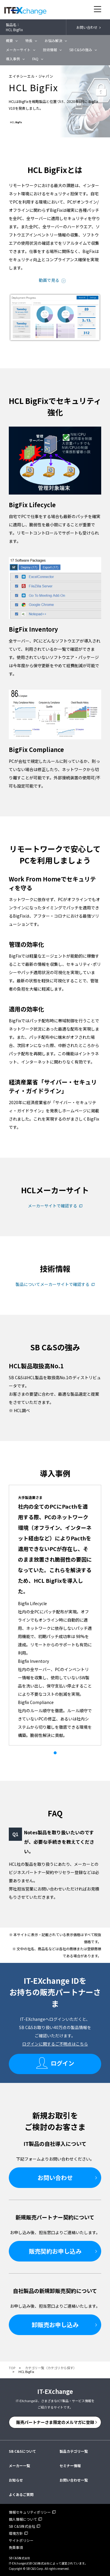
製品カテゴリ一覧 (74, 2451)
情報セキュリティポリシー (30, 2512)
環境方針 (16, 2533)
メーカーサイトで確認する (52, 1206)
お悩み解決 (53, 40)
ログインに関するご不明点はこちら (55, 2044)
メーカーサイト (18, 49)
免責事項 (16, 2547)
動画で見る (49, 280)
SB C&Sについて (22, 2451)
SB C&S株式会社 (22, 2526)
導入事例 (13, 58)
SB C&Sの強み (80, 49)
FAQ (35, 58)
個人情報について (23, 2519)
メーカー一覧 (19, 2465)
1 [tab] (55, 1752)
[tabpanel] (55, 1615)
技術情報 (50, 49)
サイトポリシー (21, 2540)
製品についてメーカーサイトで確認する (52, 1284)
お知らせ (16, 2479)
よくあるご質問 (21, 2494)
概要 (9, 40)
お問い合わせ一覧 (74, 2479)
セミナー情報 (70, 2465)
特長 (28, 40)
